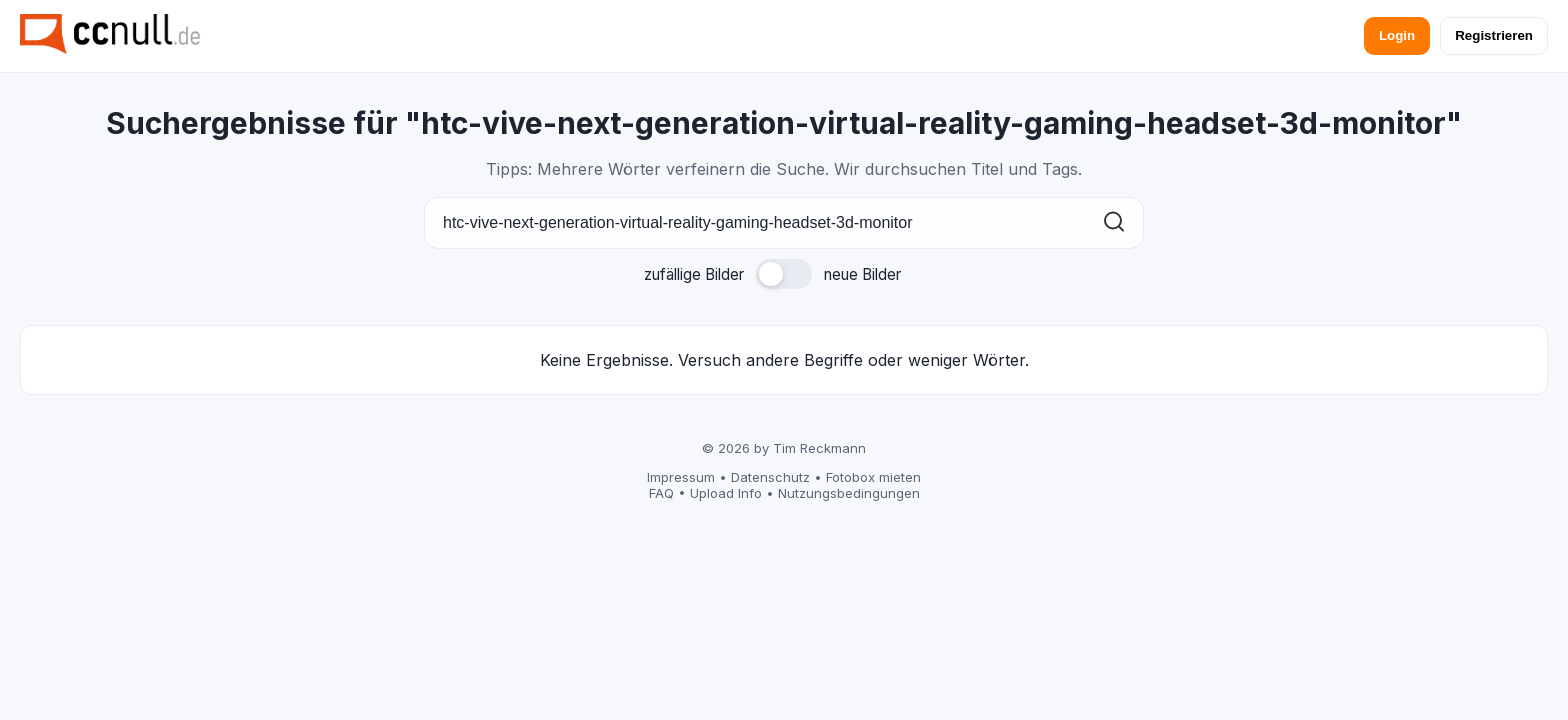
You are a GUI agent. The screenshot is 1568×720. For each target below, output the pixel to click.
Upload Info (726, 493)
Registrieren (1494, 35)
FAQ (661, 493)
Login (1397, 35)
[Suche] (784, 223)
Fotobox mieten (873, 477)
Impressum (681, 477)
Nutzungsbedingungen (849, 493)
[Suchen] (1114, 223)
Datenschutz (770, 477)
